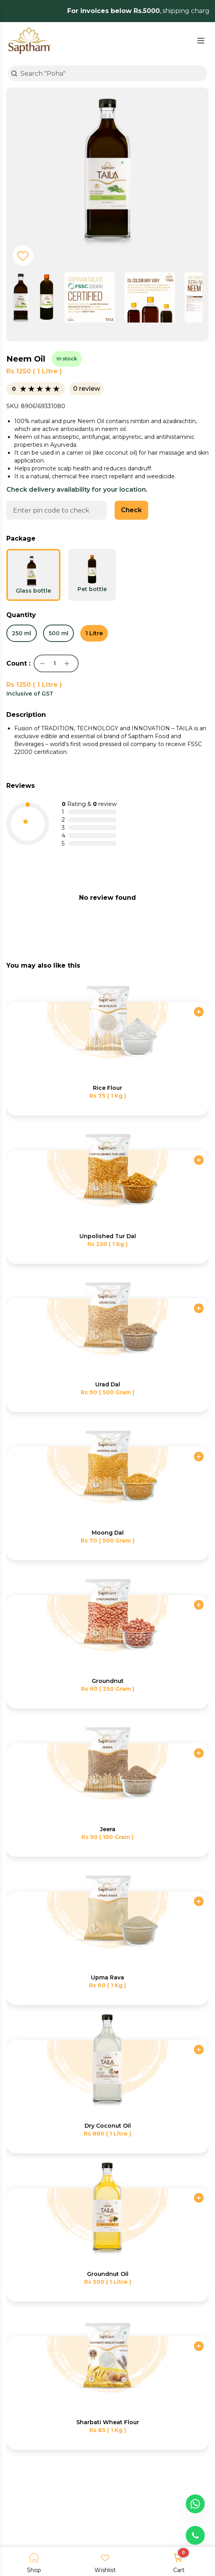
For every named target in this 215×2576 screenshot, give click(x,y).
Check (131, 510)
